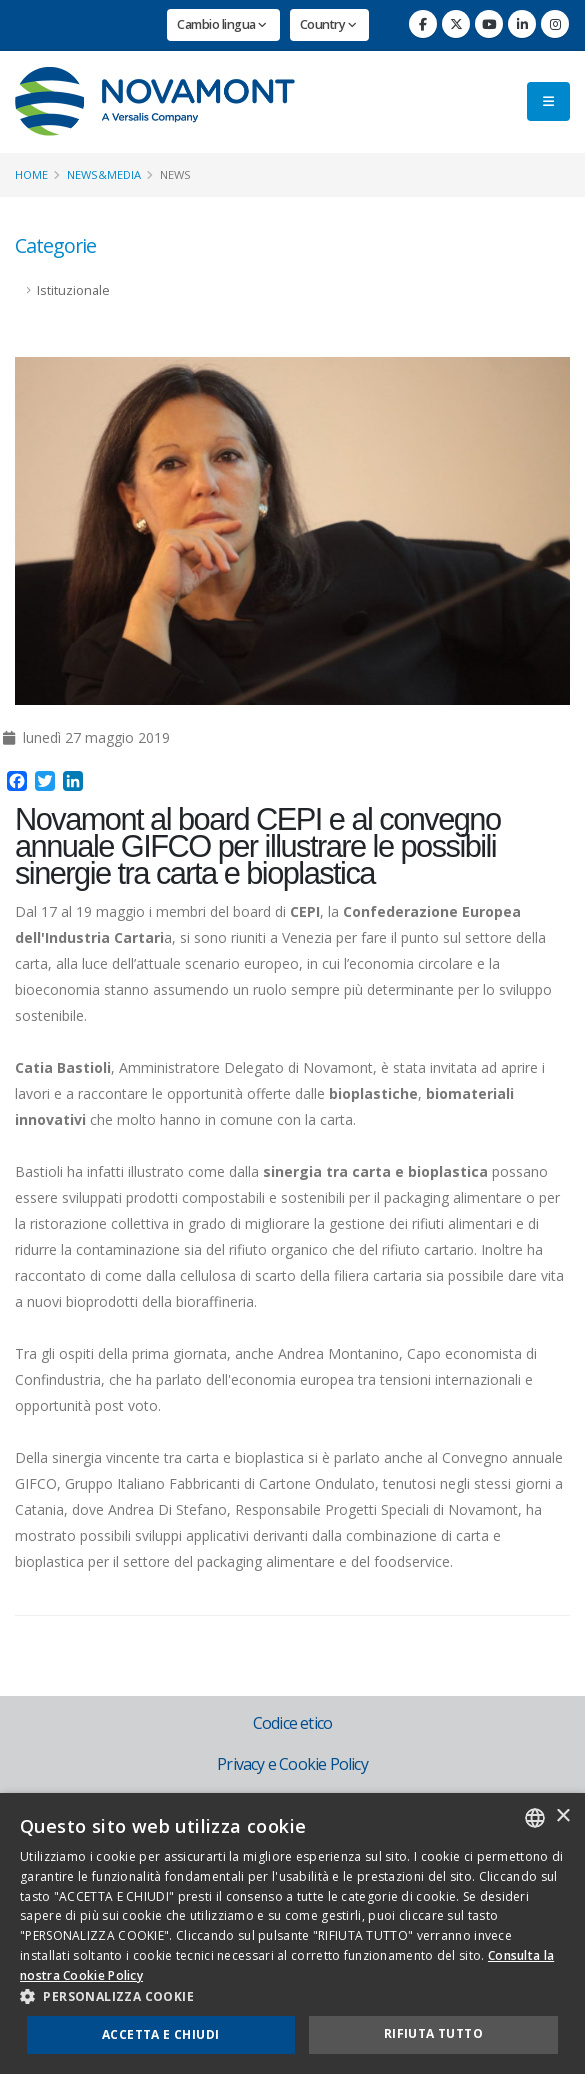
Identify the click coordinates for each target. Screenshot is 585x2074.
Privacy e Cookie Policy (292, 1764)
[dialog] (292, 1933)
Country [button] (328, 24)
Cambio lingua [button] (222, 24)
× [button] (562, 1816)
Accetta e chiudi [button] (160, 2034)
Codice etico (292, 1723)
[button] (292, 1997)
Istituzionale (73, 290)
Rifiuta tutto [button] (433, 2033)
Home (31, 174)
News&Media (104, 174)
